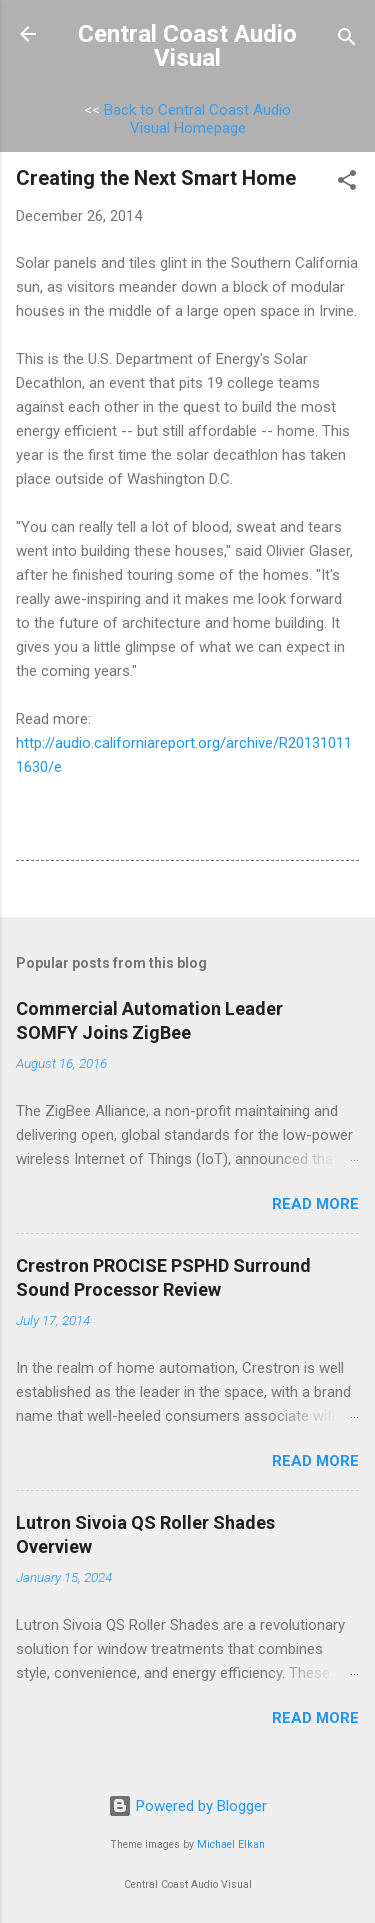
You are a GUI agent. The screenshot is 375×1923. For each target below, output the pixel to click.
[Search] (347, 40)
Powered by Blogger (187, 1806)
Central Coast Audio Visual (187, 46)
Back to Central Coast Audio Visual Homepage (197, 119)
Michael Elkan (231, 1844)
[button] (347, 183)
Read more (315, 1204)
